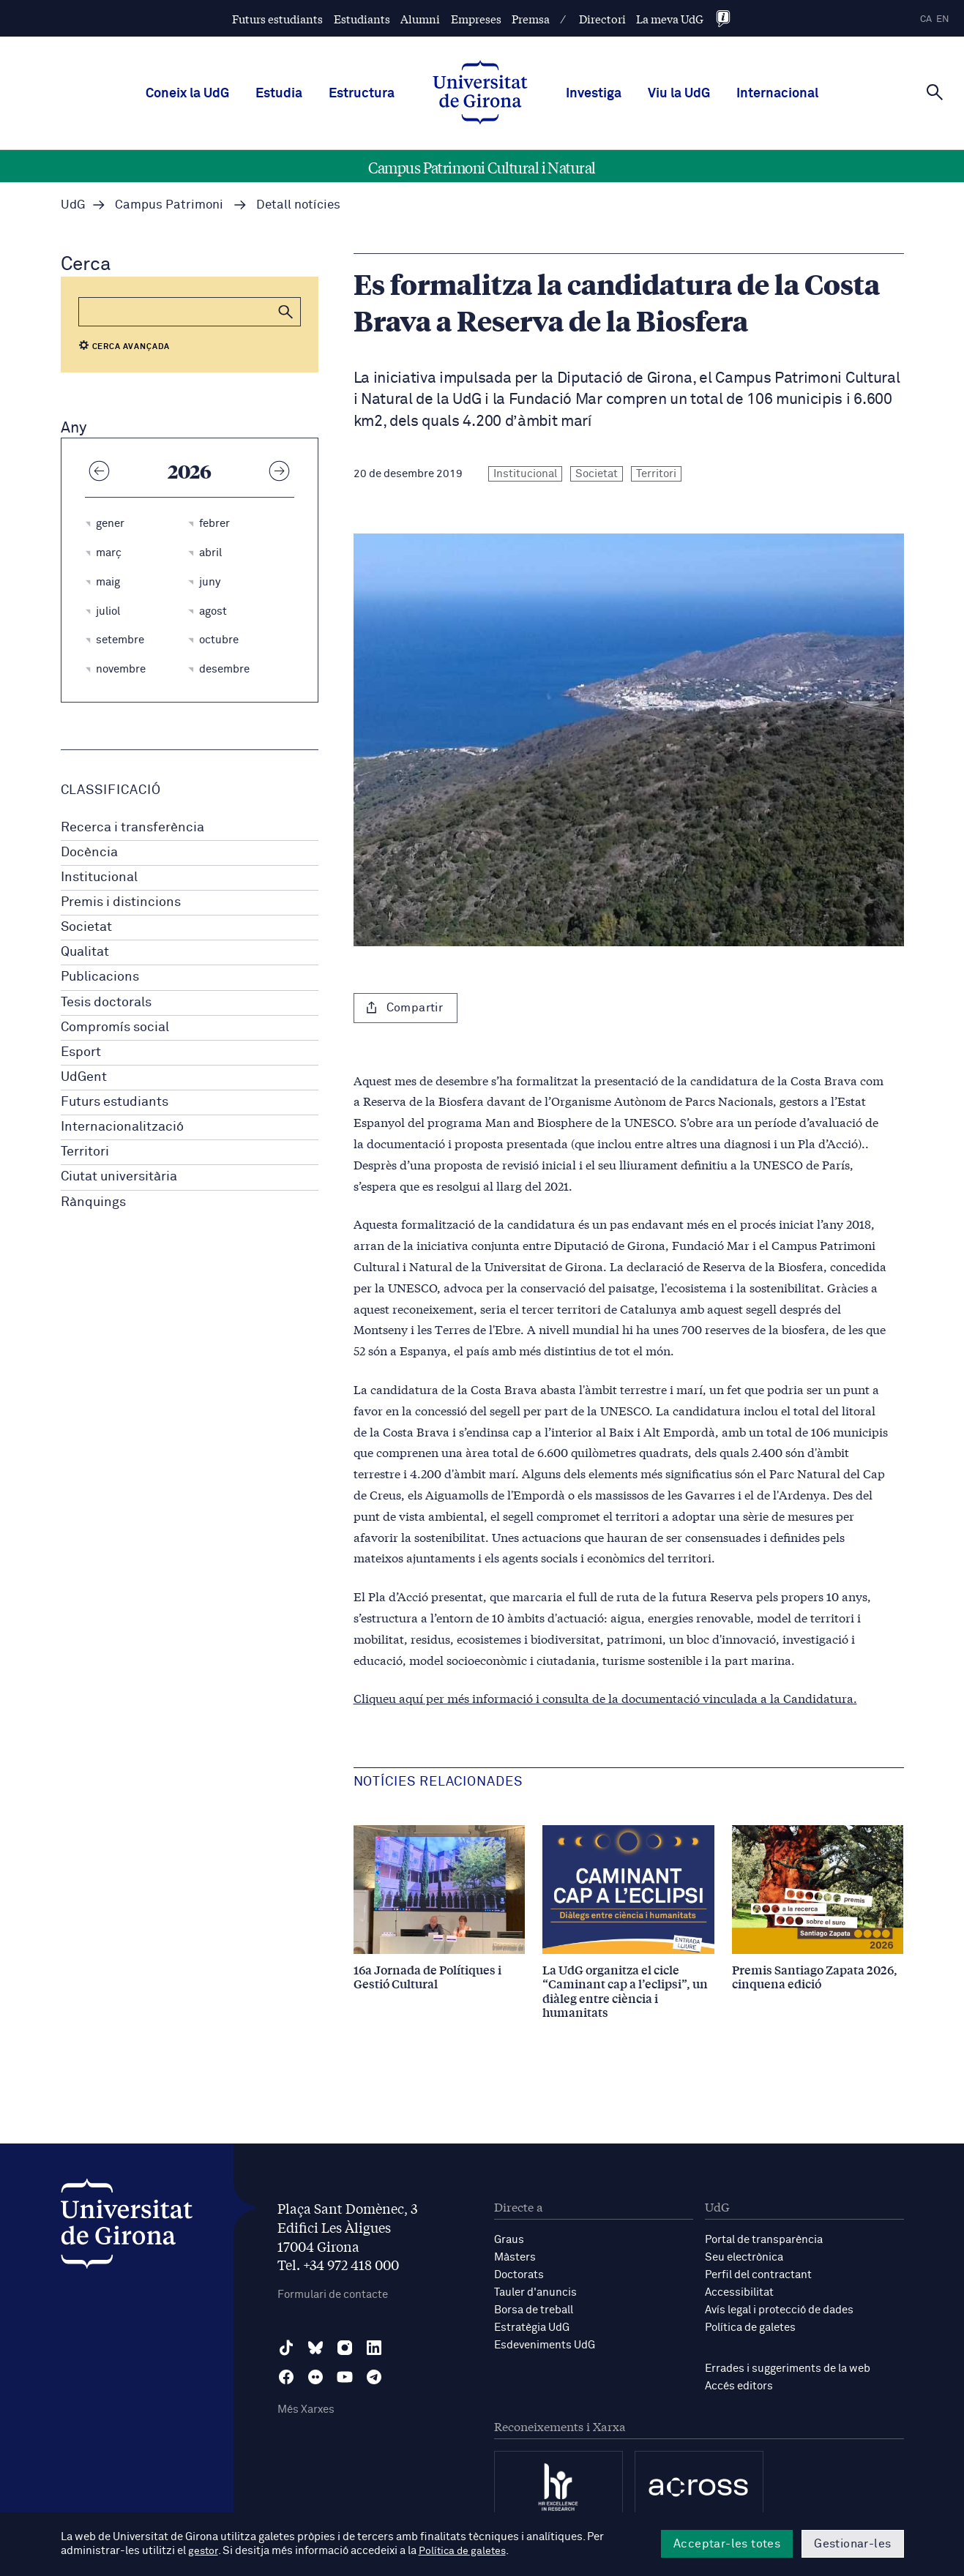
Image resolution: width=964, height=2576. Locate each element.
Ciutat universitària (119, 1176)
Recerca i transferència (132, 827)
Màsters (515, 2257)
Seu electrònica (744, 2257)
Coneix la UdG (187, 93)
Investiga (593, 93)
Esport (81, 1052)
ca (926, 19)
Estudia (278, 93)
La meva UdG (669, 18)
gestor (204, 2551)
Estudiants (362, 18)
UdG (73, 205)
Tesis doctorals (106, 1002)
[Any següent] (279, 470)
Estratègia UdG (531, 2327)
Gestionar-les (852, 2544)
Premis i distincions (121, 902)
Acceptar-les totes (726, 2544)
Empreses (476, 18)
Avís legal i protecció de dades (779, 2309)
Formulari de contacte (332, 2294)
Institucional (99, 877)
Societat (86, 927)
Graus (509, 2239)
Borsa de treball (533, 2309)
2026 (190, 470)
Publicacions (100, 977)
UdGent (84, 1077)
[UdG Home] (480, 93)
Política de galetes (750, 2327)
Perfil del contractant (758, 2274)
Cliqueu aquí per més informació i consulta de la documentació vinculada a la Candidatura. (605, 1697)
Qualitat (85, 952)
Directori (602, 18)
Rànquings (93, 1202)
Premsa (531, 18)
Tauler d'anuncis (535, 2292)
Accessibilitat (739, 2292)
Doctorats (519, 2274)
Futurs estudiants (277, 18)
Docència (89, 852)
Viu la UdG (679, 93)
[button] (286, 311)
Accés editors (739, 2386)
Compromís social (115, 1027)
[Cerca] (934, 92)
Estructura (362, 93)
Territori (85, 1151)
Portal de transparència (764, 2239)
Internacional (777, 93)
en (942, 19)
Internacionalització (122, 1127)
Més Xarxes (306, 2409)
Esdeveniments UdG (544, 2345)
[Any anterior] (99, 470)
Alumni (420, 18)
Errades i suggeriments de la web (787, 2368)
